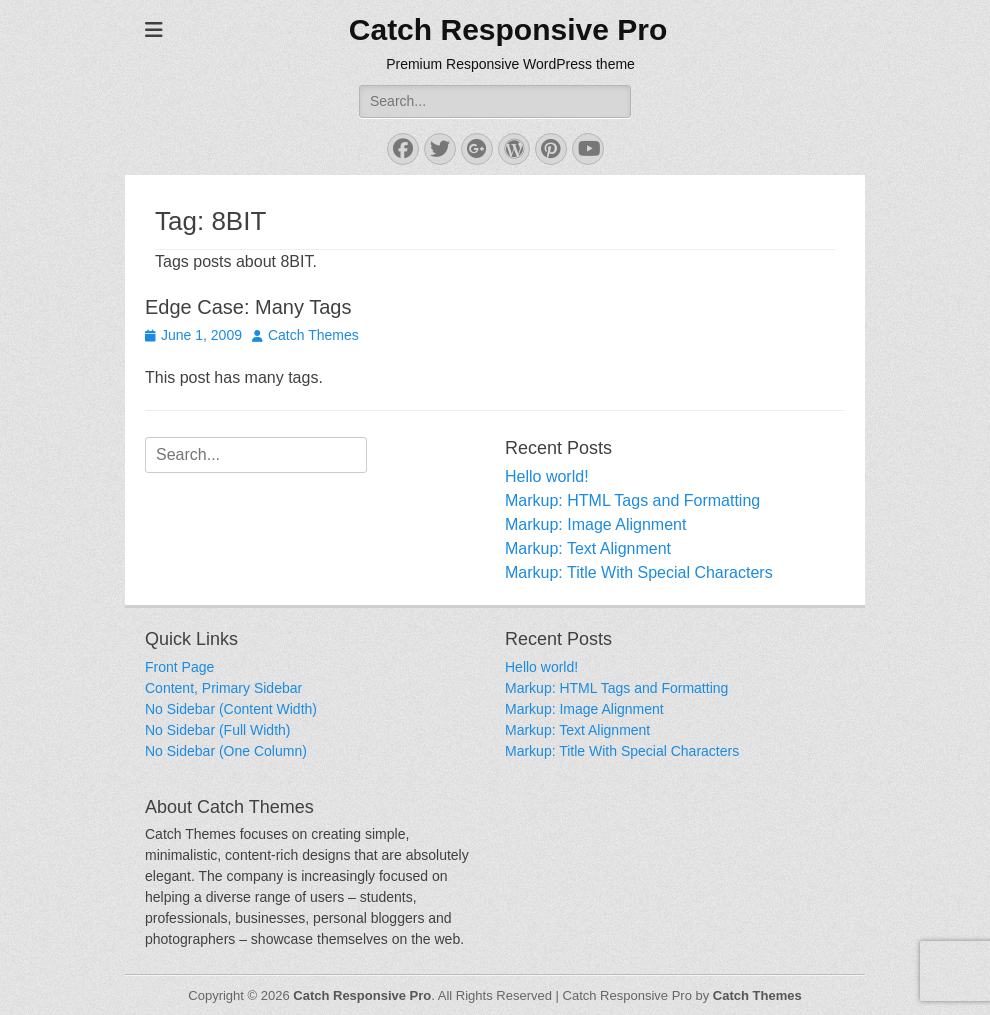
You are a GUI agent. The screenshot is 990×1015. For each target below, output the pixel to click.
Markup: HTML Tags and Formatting (632, 500)
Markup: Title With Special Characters (639, 572)
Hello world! (547, 476)
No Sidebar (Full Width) (218, 730)
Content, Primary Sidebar (223, 688)
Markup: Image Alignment (595, 524)
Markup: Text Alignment (588, 548)
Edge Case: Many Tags (248, 307)
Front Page (179, 667)
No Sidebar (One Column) (226, 751)
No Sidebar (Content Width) (231, 709)
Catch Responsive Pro (508, 29)
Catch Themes (313, 335)
